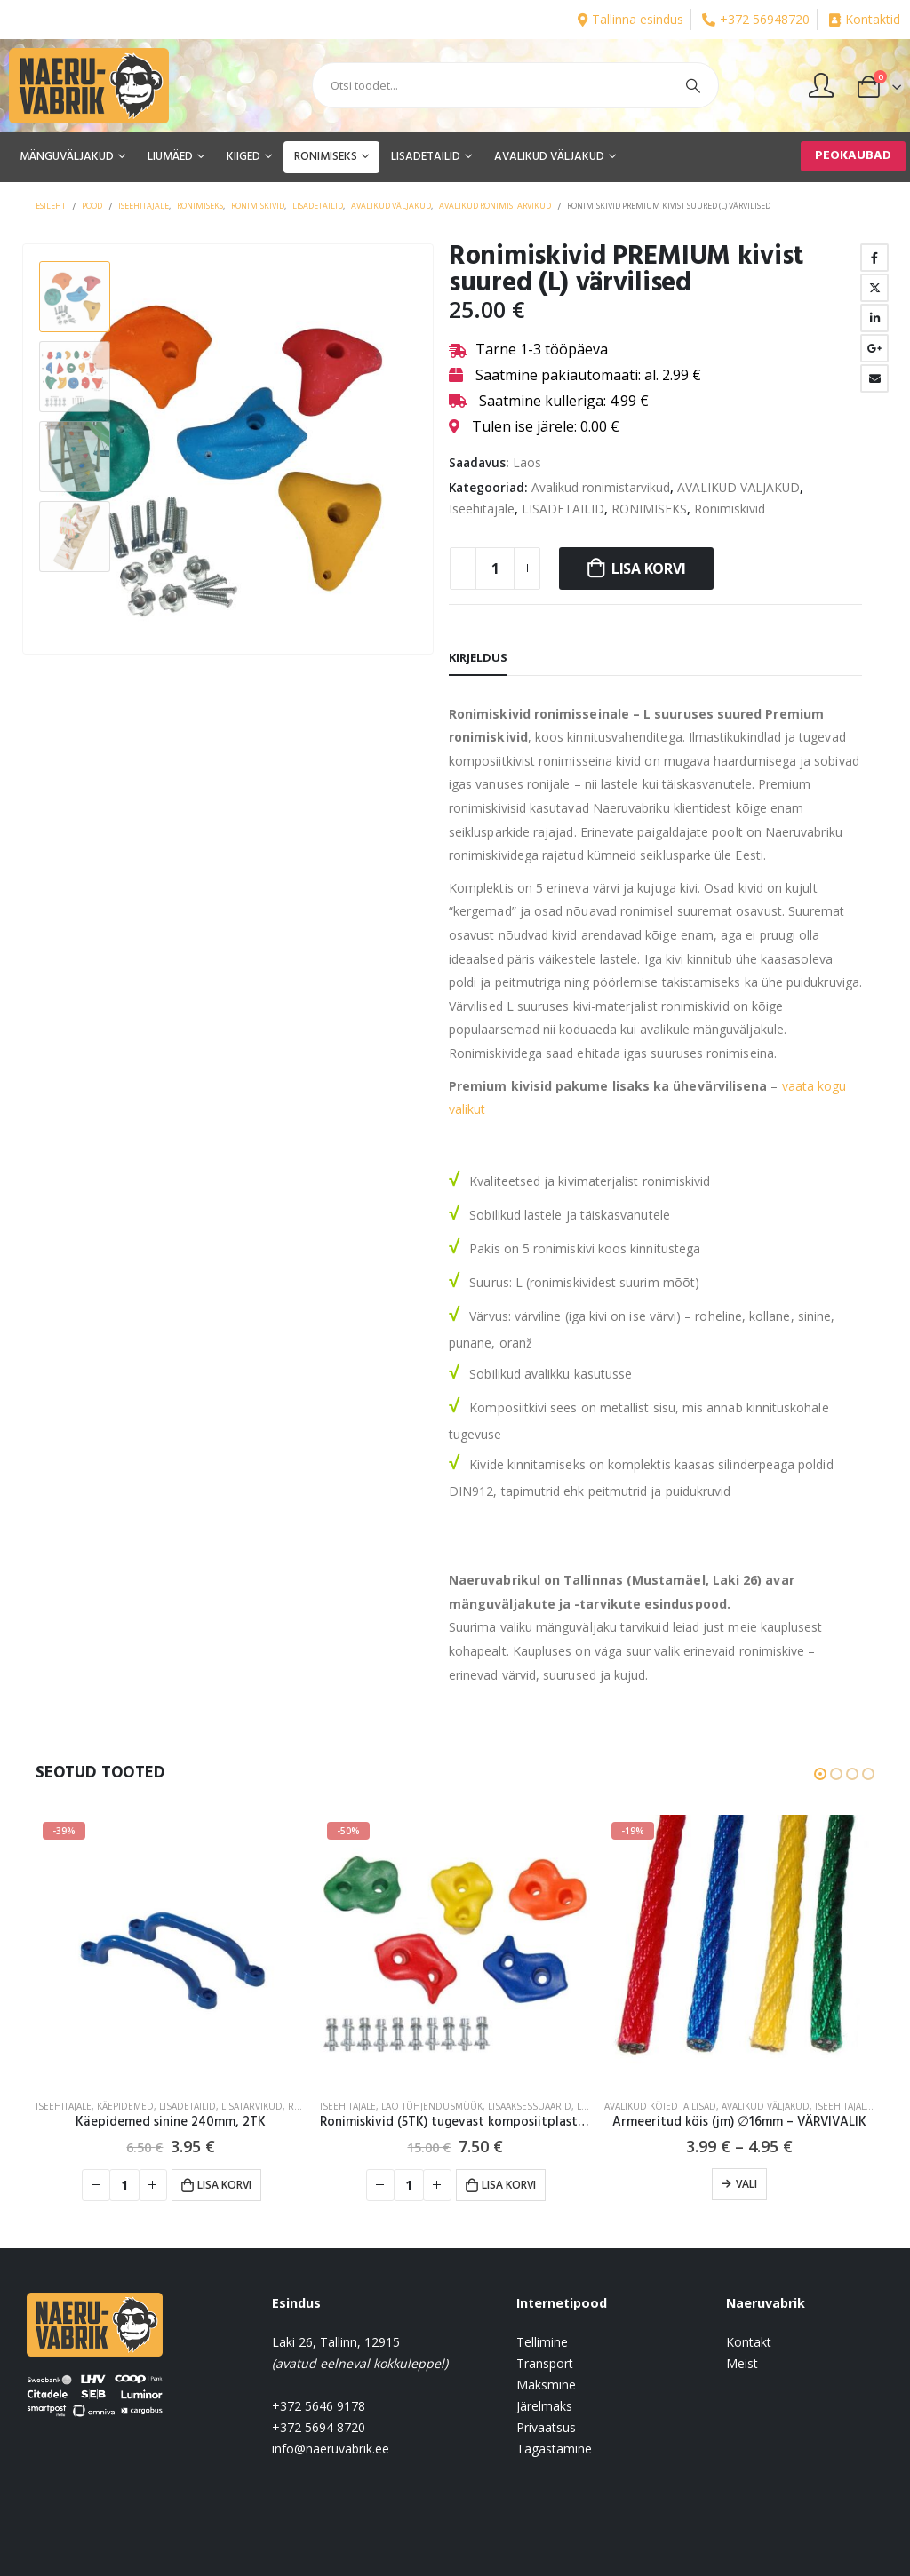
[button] (820, 1774)
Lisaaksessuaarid (529, 2106)
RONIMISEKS (325, 156)
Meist (742, 2363)
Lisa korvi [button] (224, 2184)
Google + (874, 348)
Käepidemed (125, 2106)
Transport (544, 2363)
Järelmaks (544, 2405)
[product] (171, 1950)
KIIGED (243, 156)
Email (874, 378)
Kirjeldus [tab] (478, 657)
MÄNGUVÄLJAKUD (67, 156)
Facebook (874, 257)
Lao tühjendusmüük (432, 2106)
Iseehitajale (482, 508)
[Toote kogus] (495, 568)
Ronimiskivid (729, 508)
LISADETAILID (425, 156)
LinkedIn (874, 318)
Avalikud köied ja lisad (660, 2106)
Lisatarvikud (252, 2106)
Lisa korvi (648, 568)
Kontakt (748, 2342)
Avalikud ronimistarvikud (600, 487)
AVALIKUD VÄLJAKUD (549, 156)
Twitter (874, 288)
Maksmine (546, 2384)
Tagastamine (554, 2448)
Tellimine (542, 2342)
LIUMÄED (170, 156)
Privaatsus (546, 2427)
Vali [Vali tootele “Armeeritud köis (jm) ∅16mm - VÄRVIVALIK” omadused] (746, 2183)
